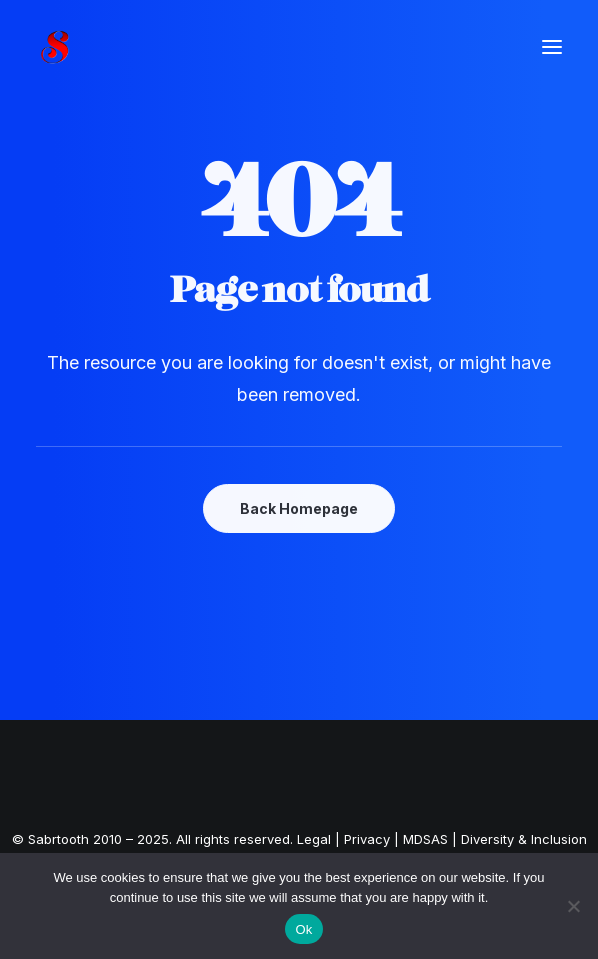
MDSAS (425, 839)
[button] (552, 47)
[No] (573, 906)
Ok (303, 929)
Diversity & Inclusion (524, 839)
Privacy (367, 839)
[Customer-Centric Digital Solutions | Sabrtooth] (80, 47)
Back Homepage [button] (299, 508)
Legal (314, 839)
